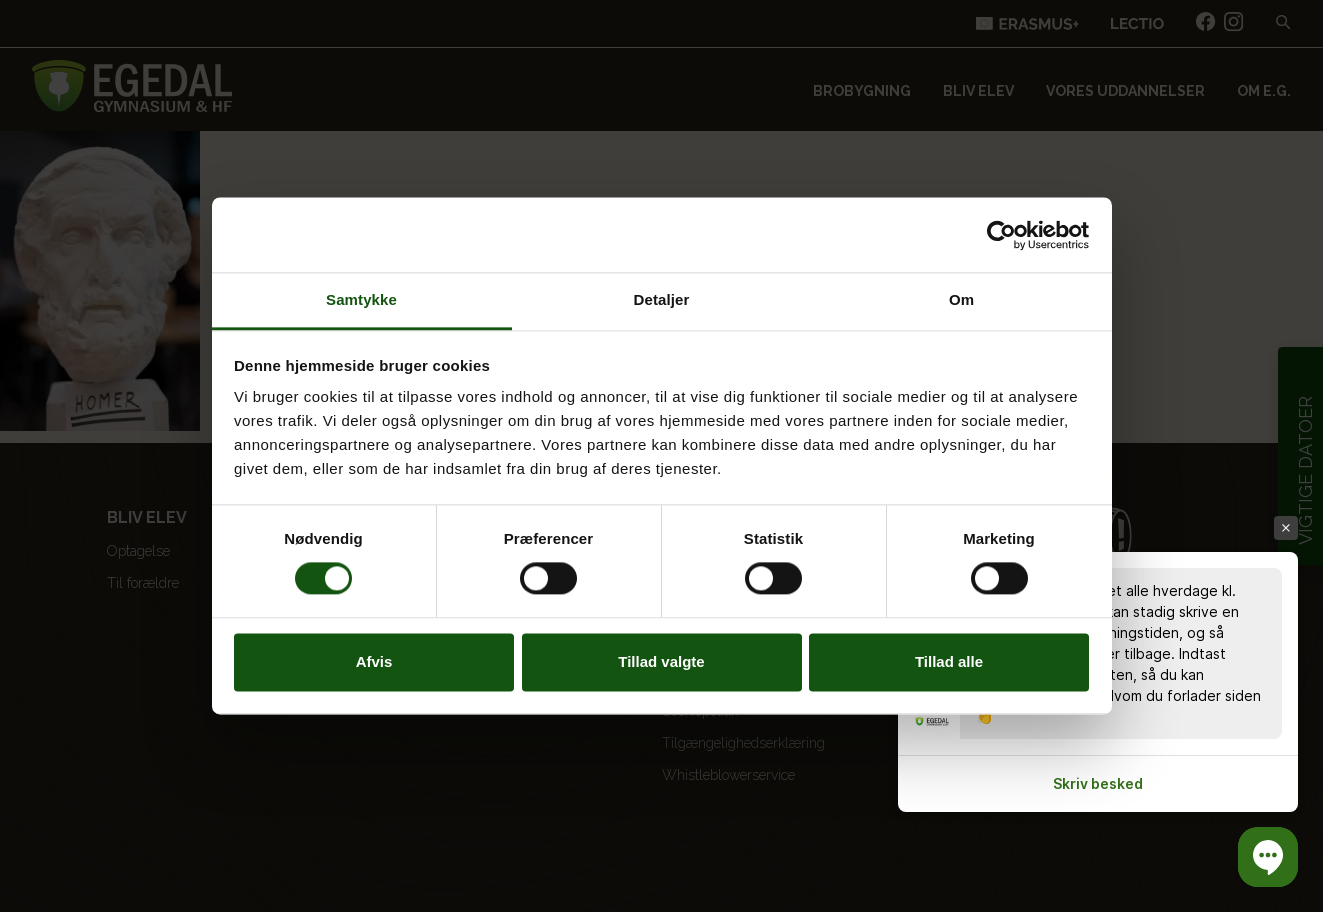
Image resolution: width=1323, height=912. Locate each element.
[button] (1268, 857)
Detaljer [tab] (662, 299)
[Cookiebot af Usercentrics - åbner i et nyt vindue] (1001, 235)
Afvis (374, 661)
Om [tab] (961, 299)
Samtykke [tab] (361, 299)
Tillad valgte (661, 661)
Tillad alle (949, 661)
